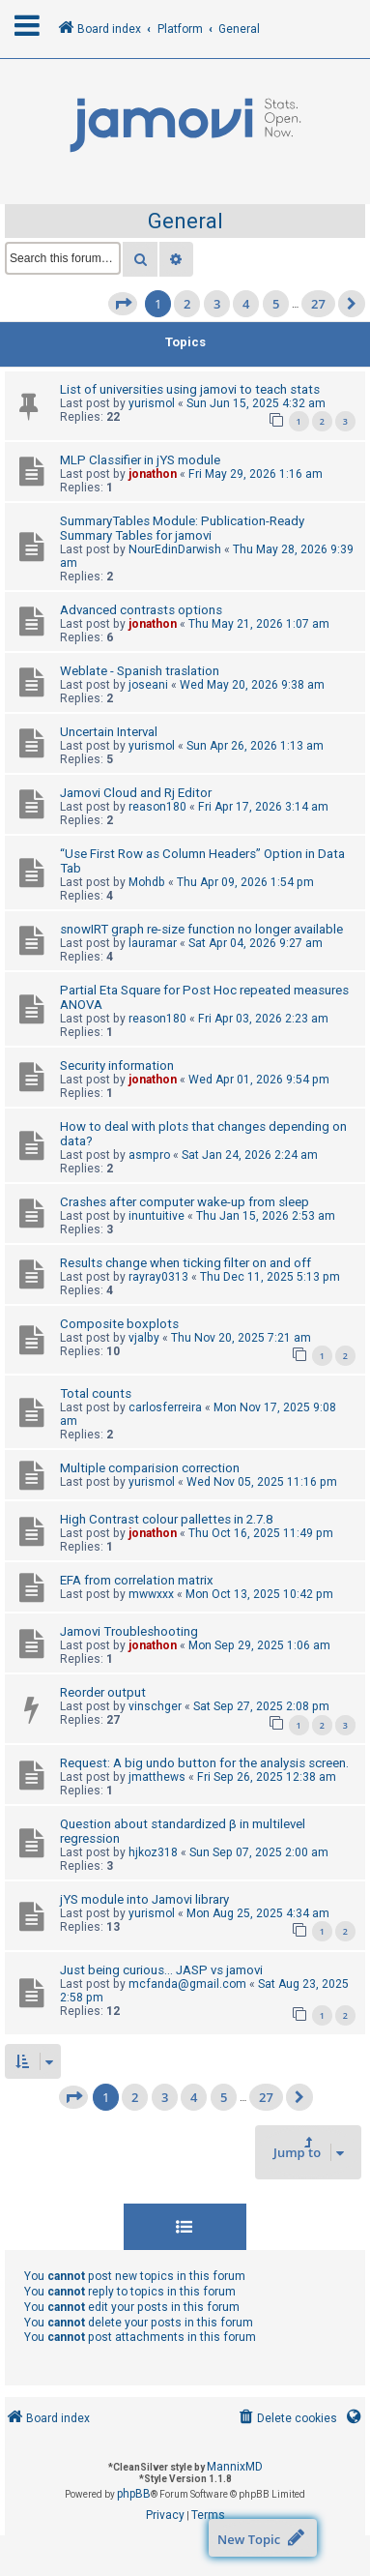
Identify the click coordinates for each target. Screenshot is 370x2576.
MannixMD (235, 2466)
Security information (117, 1065)
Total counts (95, 1393)
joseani (148, 685)
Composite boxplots (119, 1324)
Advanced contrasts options (141, 610)
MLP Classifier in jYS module (140, 460)
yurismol (151, 403)
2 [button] (187, 303)
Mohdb (146, 882)
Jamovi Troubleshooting (129, 1631)
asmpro (149, 1155)
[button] (122, 303)
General (185, 221)
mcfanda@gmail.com (187, 1984)
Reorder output (103, 1692)
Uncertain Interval (108, 732)
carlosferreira (165, 1407)
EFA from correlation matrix (136, 1580)
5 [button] (275, 303)
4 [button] (245, 303)
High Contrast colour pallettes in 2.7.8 (166, 1519)
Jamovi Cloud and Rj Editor (136, 792)
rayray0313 (158, 1277)
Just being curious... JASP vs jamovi (161, 1970)
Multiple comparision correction (150, 1468)
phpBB (134, 2494)
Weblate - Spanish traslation (139, 671)
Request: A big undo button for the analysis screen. (204, 1763)
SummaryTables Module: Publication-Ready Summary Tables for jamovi (182, 528)
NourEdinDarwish (174, 549)
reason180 (157, 807)
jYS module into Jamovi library (144, 1899)
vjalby (143, 1338)
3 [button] (216, 303)
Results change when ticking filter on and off (185, 1263)
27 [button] (318, 303)
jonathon (152, 474)
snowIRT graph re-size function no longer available (201, 929)
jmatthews (156, 1777)
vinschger (155, 1706)
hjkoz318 (153, 1852)
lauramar (152, 943)
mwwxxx (151, 1594)
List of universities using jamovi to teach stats (190, 389)
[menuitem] (286, 2419)
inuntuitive (156, 1216)
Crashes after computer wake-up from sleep (184, 1202)
